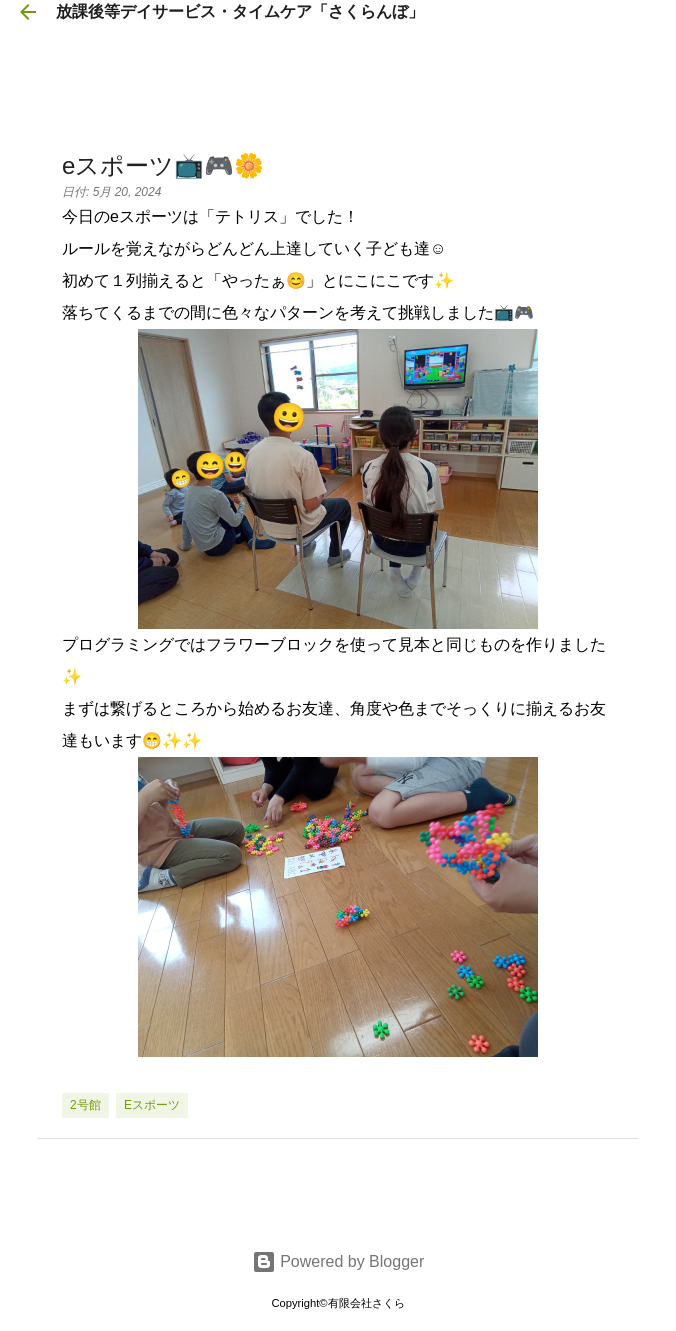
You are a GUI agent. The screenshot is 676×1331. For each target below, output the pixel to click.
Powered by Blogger (338, 1261)
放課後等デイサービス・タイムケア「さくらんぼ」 (240, 11)
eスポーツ (152, 1105)
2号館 (85, 1105)
